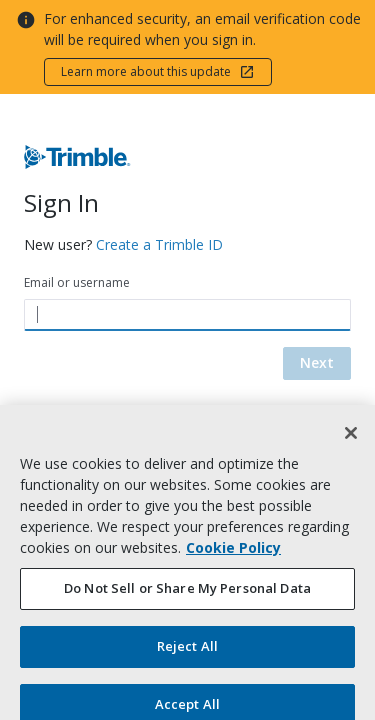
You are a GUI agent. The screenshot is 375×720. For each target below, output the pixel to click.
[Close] (351, 441)
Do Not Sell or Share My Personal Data (187, 596)
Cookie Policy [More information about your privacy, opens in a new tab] (233, 555)
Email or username (77, 282)
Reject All (187, 654)
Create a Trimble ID (159, 244)
